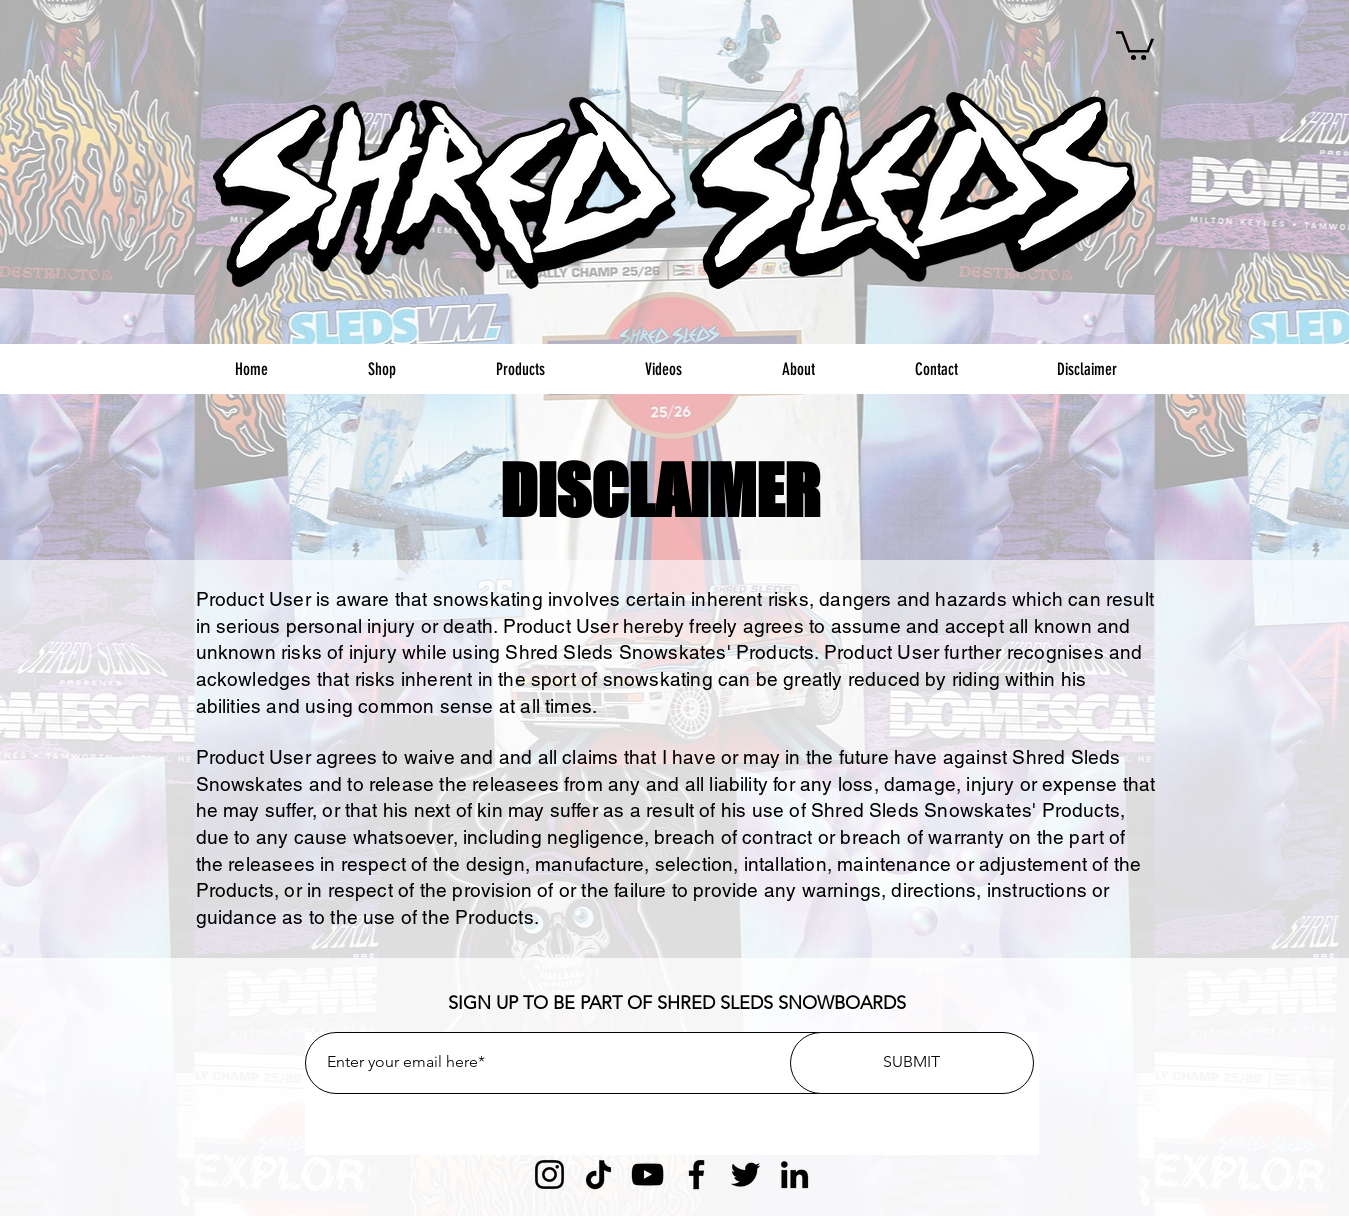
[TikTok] (598, 1174)
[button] (1135, 44)
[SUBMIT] (912, 1063)
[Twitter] (745, 1174)
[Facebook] (696, 1174)
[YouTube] (647, 1174)
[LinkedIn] (794, 1174)
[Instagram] (549, 1174)
